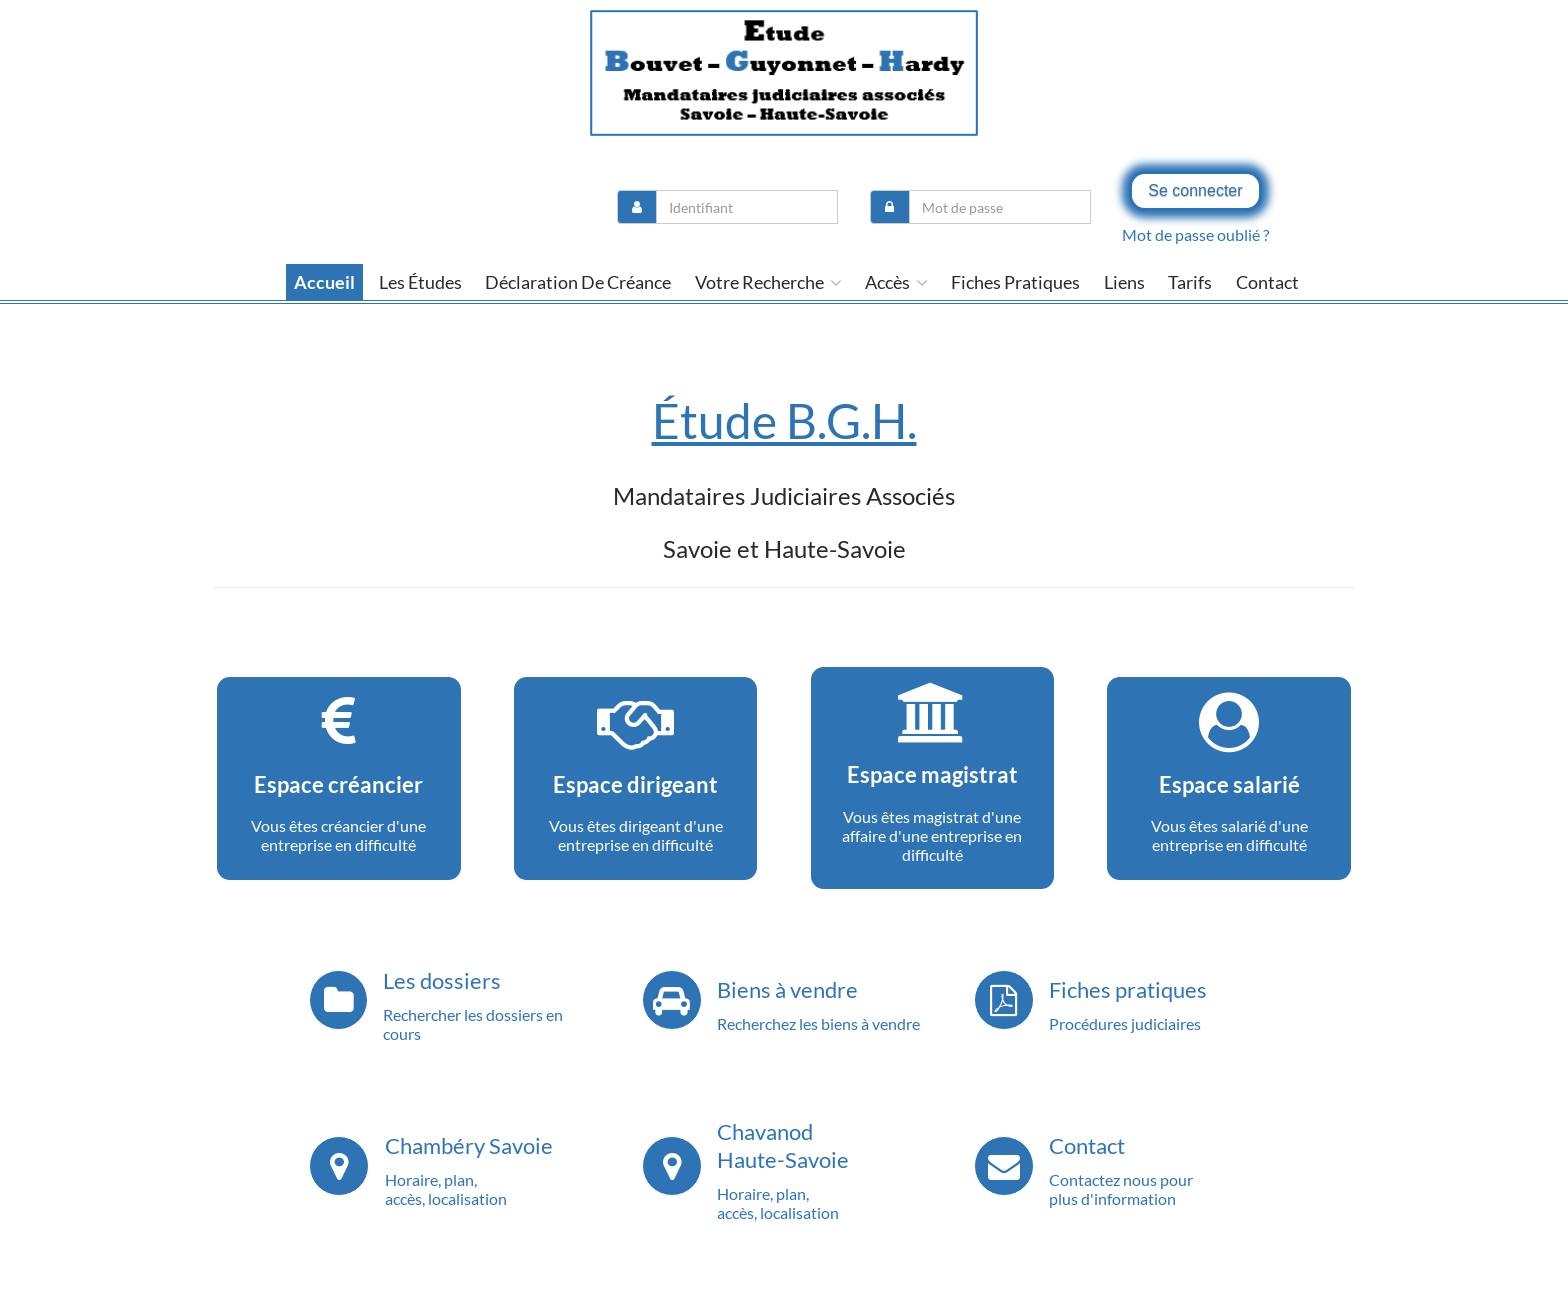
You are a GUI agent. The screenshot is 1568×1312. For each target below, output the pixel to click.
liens (1124, 282)
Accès (896, 282)
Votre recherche (768, 282)
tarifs (1190, 282)
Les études (420, 282)
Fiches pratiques (1015, 282)
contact (1267, 282)
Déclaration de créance (578, 282)
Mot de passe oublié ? (1195, 234)
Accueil (324, 282)
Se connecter (1195, 190)
